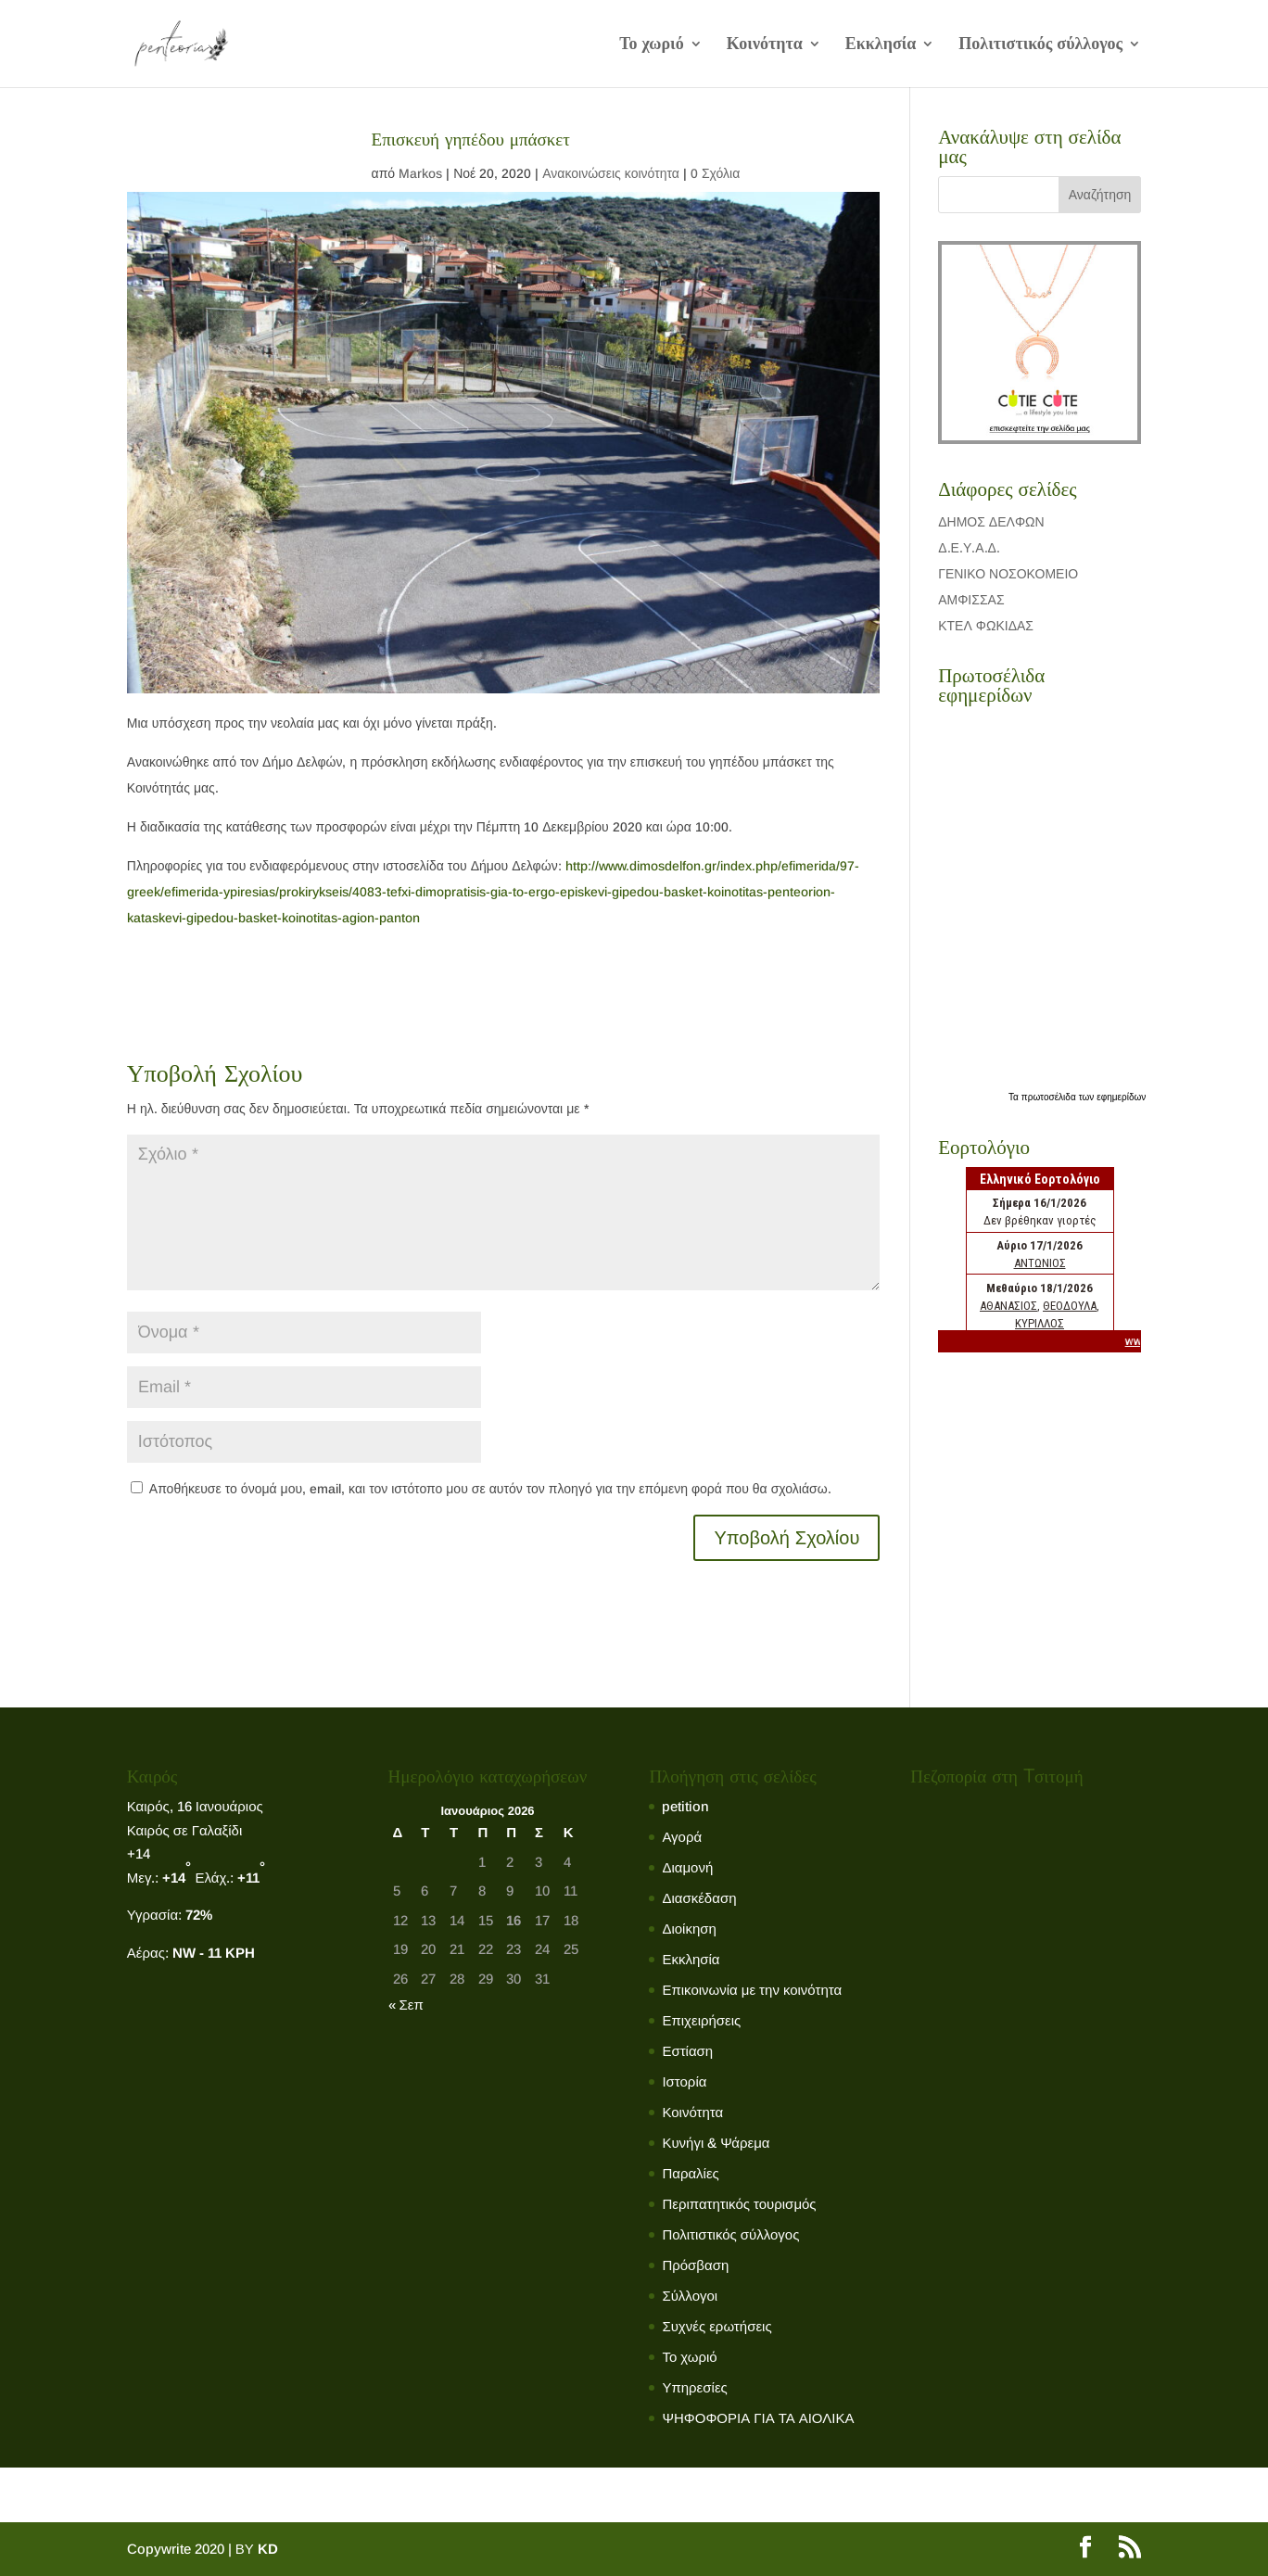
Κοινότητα (765, 45)
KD (268, 2549)
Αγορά (682, 1837)
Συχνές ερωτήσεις (716, 2326)
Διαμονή (687, 1867)
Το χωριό (651, 45)
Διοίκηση (689, 1928)
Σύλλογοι (689, 2295)
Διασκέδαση (699, 1898)
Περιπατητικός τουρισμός (739, 2204)
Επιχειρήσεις (701, 2020)
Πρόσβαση (695, 2265)
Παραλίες (690, 2173)
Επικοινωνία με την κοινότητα (752, 1990)
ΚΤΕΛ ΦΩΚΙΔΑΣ (985, 625)
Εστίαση (687, 2051)
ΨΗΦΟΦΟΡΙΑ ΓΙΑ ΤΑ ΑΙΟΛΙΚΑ (758, 2418)
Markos (420, 173)
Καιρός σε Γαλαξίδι (186, 1830)
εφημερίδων (1121, 1097)
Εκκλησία (880, 45)
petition (685, 1806)
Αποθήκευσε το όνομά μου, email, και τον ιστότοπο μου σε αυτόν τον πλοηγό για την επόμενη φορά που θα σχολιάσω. (490, 1488)
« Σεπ (406, 2004)
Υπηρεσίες (694, 2387)
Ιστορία (684, 2081)
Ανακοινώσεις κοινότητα (610, 173)
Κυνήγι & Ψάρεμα (715, 2143)
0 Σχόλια (715, 173)
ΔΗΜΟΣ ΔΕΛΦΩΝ (991, 521)
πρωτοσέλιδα (1050, 1097)
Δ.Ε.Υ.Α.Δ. (969, 547)
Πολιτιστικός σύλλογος (1040, 45)
